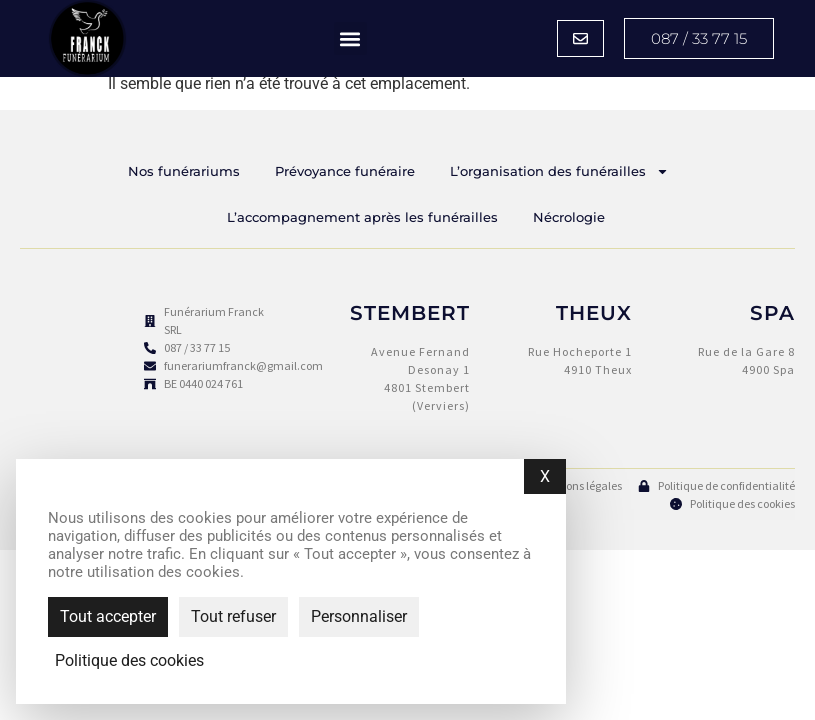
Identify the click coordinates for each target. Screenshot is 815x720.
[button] (350, 38)
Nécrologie (569, 217)
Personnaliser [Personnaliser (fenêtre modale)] (359, 616)
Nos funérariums (184, 171)
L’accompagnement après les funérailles (362, 217)
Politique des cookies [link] (129, 661)
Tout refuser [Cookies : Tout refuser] (233, 616)
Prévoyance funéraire (345, 171)
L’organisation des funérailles (559, 171)
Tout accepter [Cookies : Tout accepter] (108, 616)
